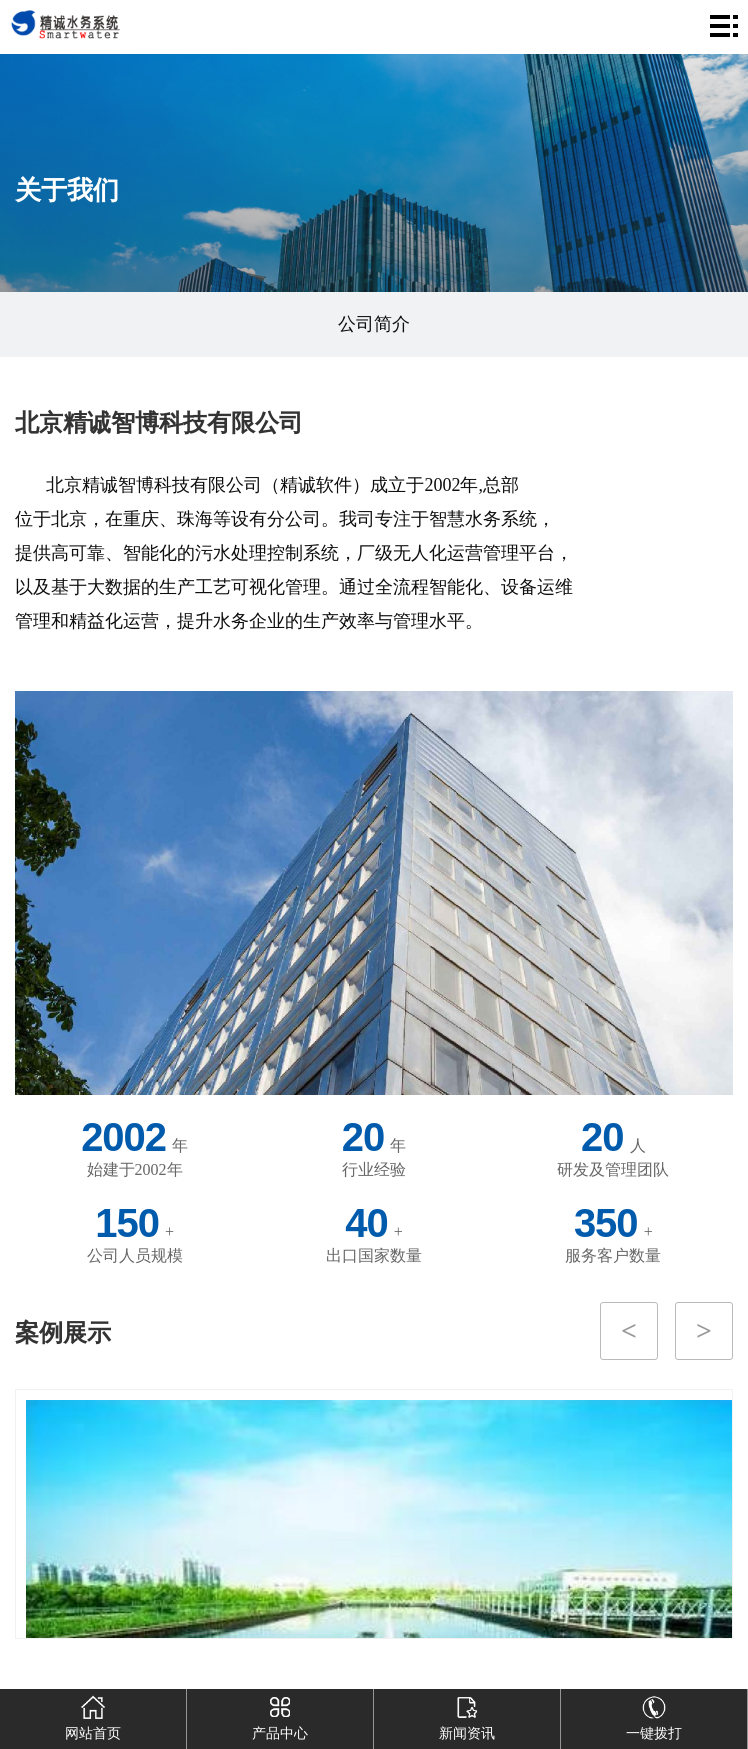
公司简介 (374, 324)
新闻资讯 (467, 1715)
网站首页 (93, 1715)
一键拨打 (654, 1715)
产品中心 (280, 1715)
